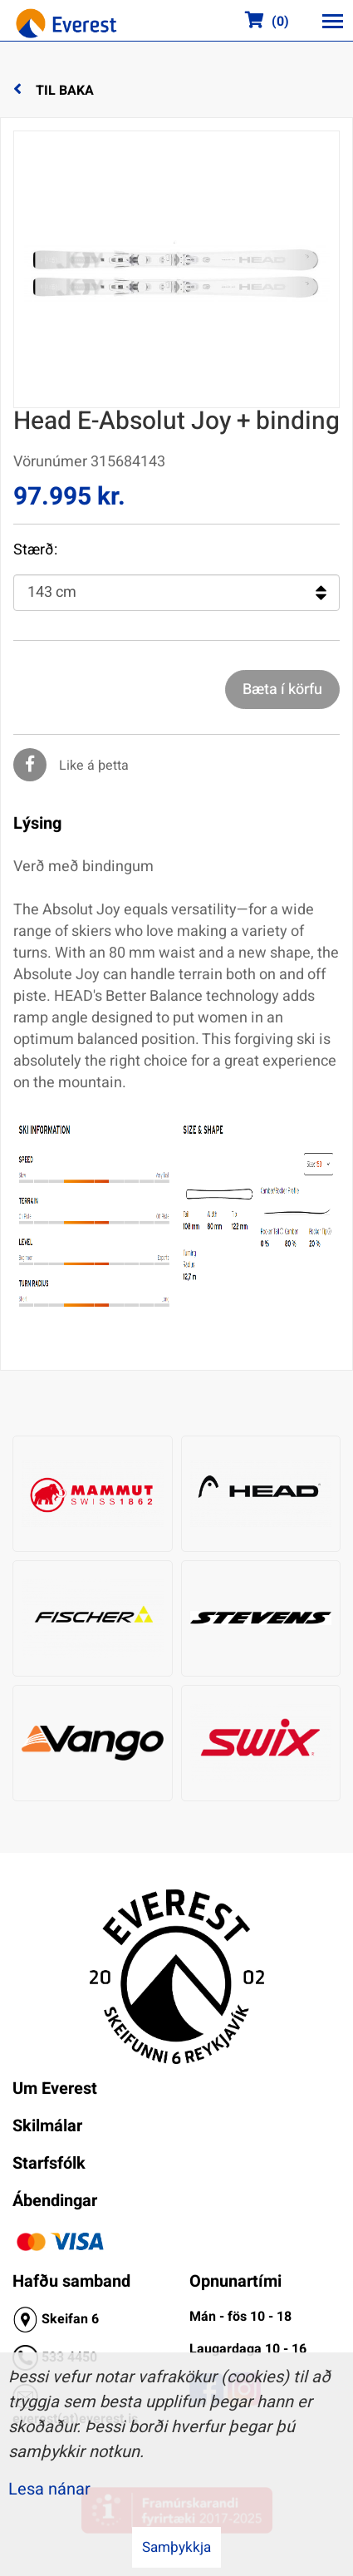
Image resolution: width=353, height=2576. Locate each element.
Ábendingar (54, 2201)
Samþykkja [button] (176, 2547)
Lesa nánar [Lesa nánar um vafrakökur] (49, 2489)
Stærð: (35, 550)
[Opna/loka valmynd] (332, 21)
